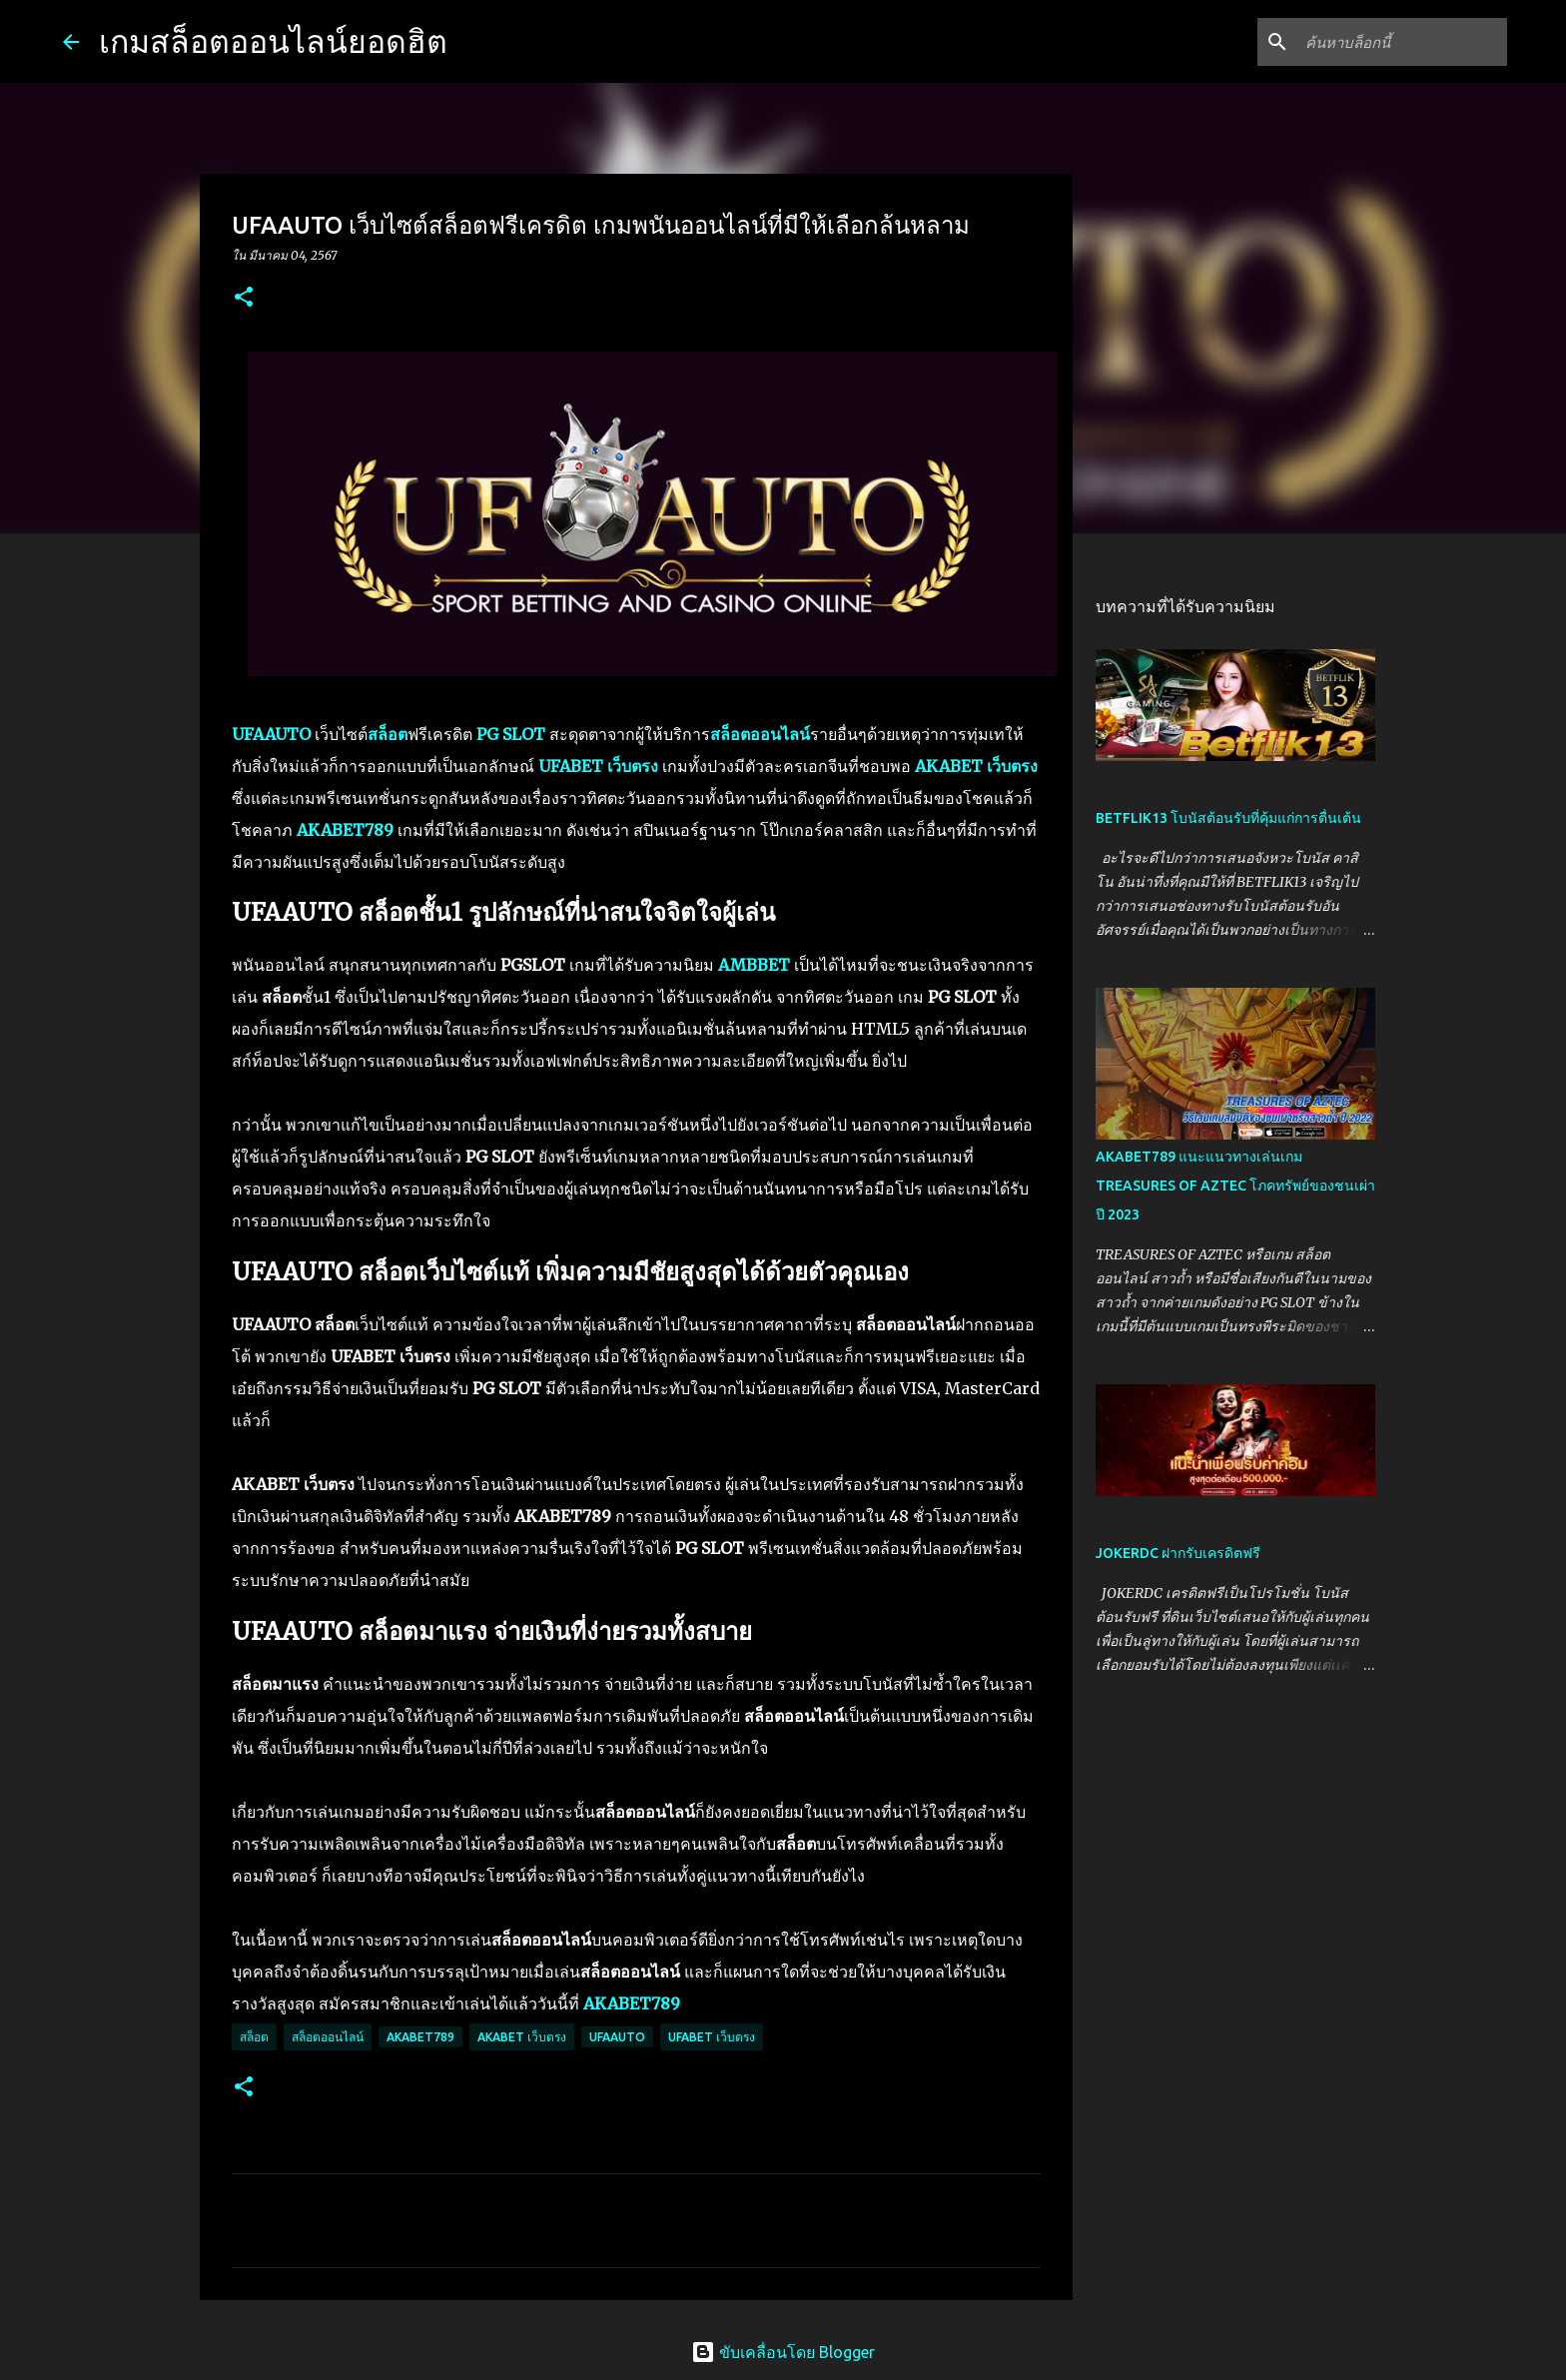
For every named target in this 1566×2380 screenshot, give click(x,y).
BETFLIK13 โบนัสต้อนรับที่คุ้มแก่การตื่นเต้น (1228, 818)
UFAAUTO (617, 2036)
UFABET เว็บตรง (711, 2036)
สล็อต (254, 2036)
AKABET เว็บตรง (521, 2036)
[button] (244, 298)
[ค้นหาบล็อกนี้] (1402, 42)
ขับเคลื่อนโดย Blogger (783, 2352)
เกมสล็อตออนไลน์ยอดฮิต (273, 41)
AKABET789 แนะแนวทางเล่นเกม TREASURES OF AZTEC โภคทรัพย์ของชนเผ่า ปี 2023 (1235, 1185)
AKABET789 (420, 2036)
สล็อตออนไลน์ (328, 2036)
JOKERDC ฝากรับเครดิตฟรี (1178, 1553)
